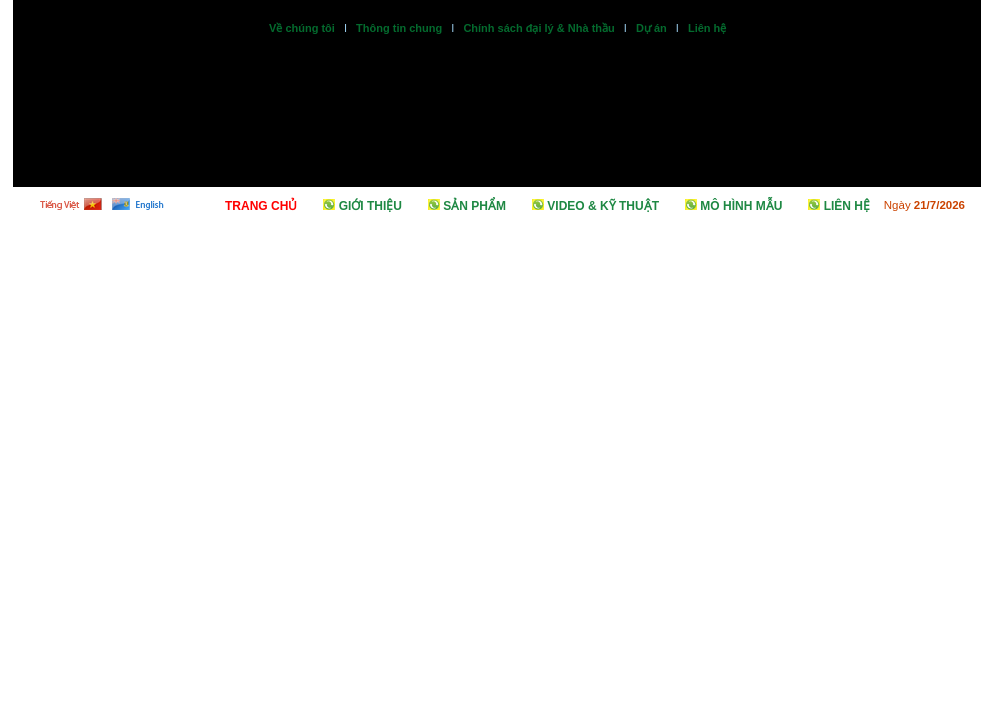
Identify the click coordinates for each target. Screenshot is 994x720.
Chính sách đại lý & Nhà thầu (538, 28)
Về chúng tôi (302, 28)
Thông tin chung (399, 28)
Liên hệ (707, 28)
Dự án (651, 28)
